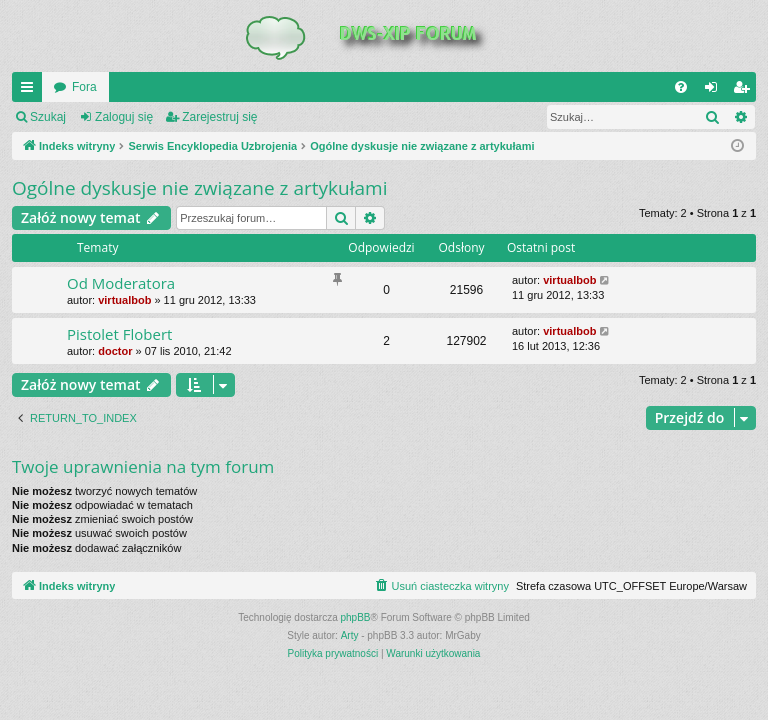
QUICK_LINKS (31, 91)
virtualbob (124, 300)
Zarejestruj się (219, 117)
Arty (350, 635)
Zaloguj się (124, 117)
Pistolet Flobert (119, 334)
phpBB (356, 617)
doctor (115, 351)
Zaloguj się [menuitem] (715, 91)
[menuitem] (681, 87)
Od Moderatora (121, 283)
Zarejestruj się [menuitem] (745, 91)
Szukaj (48, 117)
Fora (84, 87)
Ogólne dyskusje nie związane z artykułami (199, 188)
